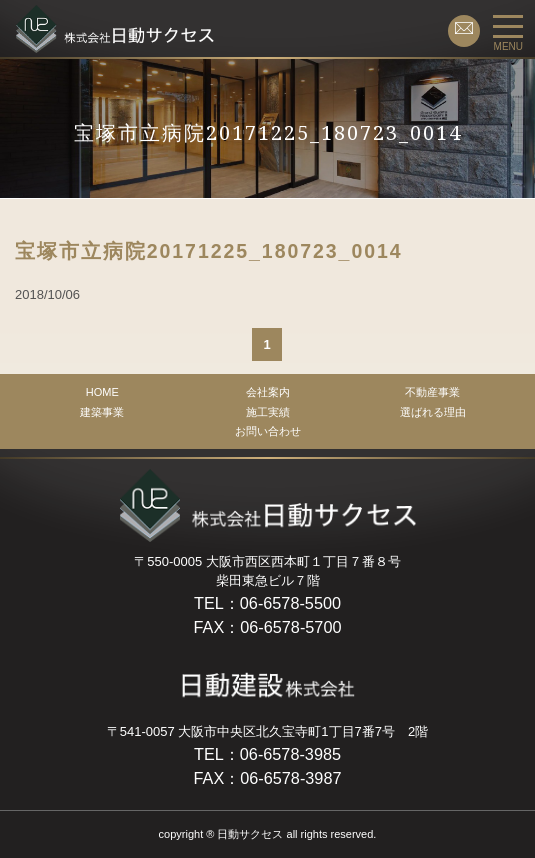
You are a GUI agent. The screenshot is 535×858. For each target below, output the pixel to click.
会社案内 (268, 392)
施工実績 (268, 412)
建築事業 (102, 412)
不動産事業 (432, 392)
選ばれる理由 (433, 412)
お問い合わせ (268, 431)
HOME (102, 392)
